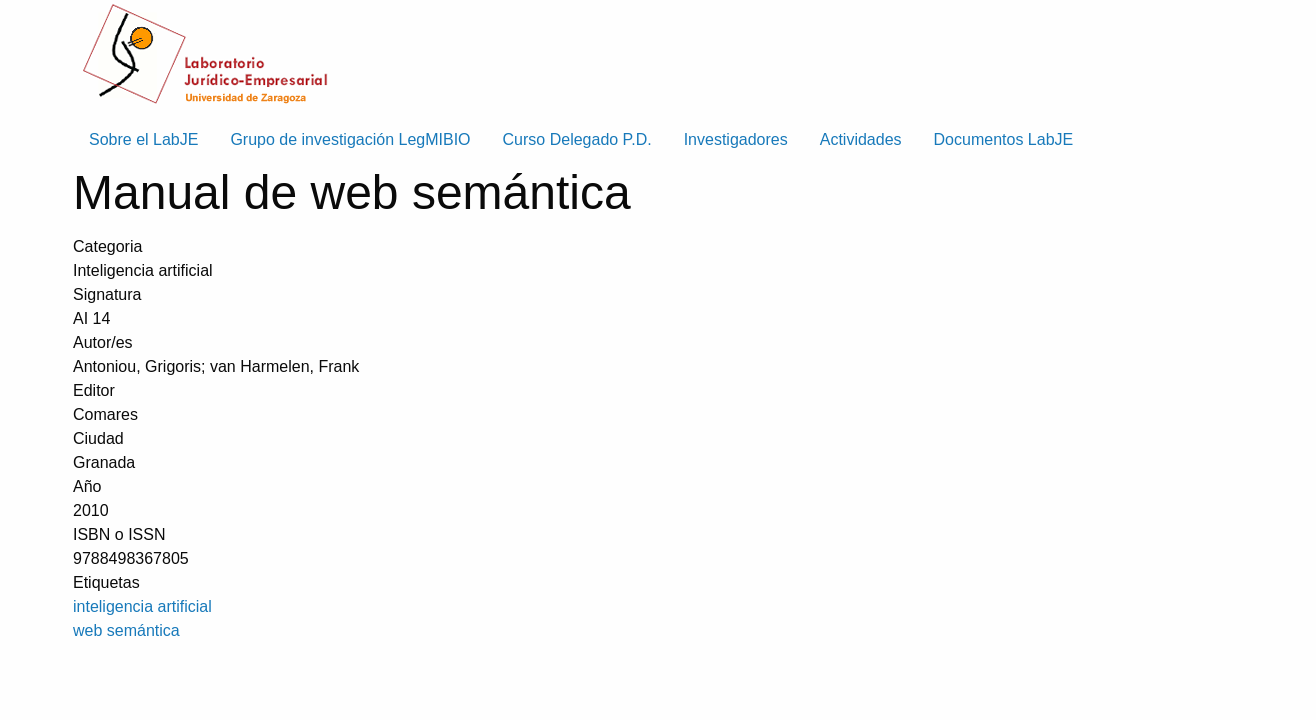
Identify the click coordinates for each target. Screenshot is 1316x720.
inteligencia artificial (142, 606)
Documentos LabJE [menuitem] (1004, 139)
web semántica (126, 630)
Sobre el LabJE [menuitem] (143, 139)
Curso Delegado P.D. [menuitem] (577, 139)
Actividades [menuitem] (861, 139)
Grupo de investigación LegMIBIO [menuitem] (350, 139)
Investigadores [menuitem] (736, 139)
